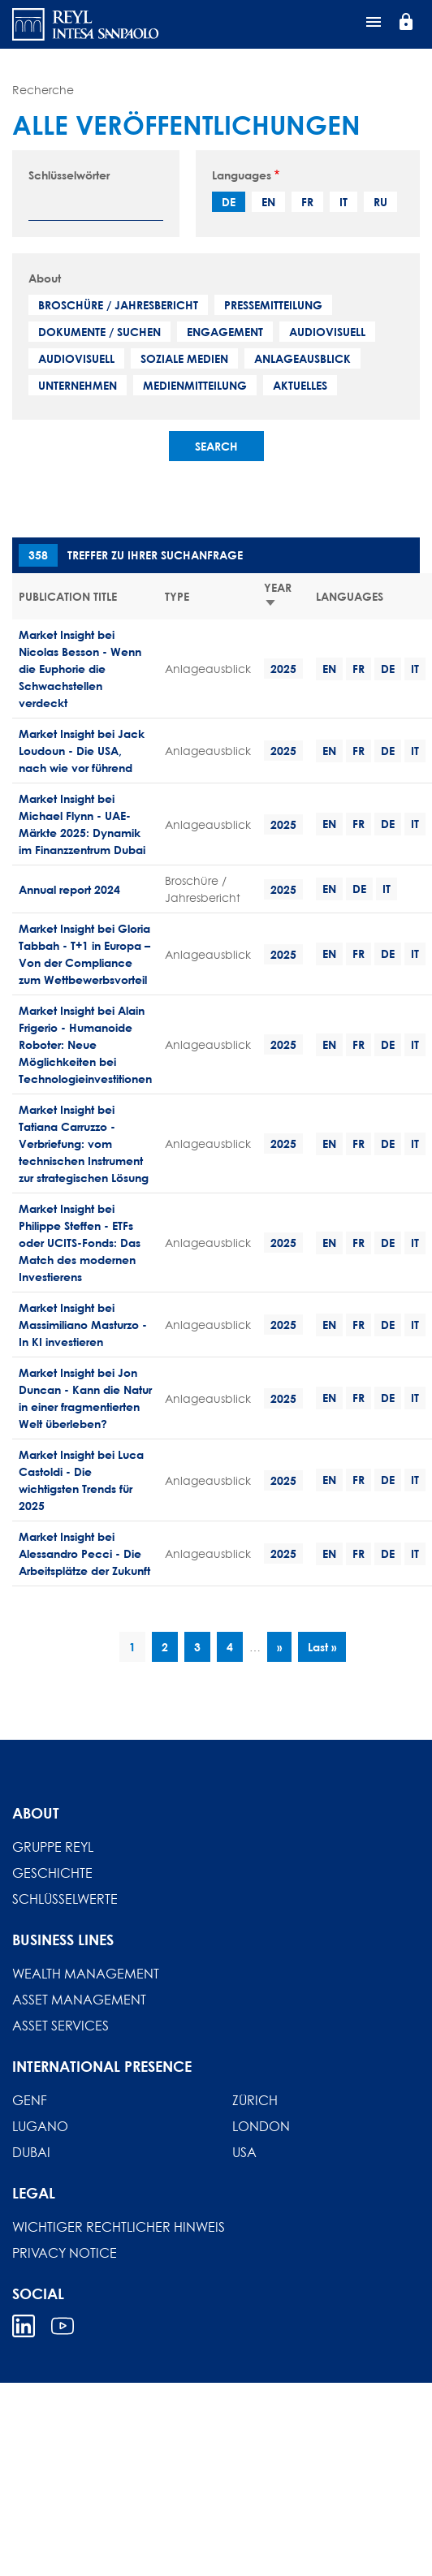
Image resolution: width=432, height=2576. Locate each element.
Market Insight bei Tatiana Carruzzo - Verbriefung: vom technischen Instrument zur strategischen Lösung (84, 1143)
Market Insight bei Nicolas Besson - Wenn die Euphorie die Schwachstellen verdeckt (80, 669)
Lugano (40, 2126)
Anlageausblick (302, 358)
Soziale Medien (184, 358)
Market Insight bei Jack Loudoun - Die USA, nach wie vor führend (82, 751)
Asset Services (60, 2025)
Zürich (255, 2100)
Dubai (31, 2152)
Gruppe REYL (52, 1847)
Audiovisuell (327, 332)
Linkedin (23, 2326)
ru (380, 202)
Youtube (62, 2326)
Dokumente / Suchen (99, 332)
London (261, 2126)
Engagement (225, 332)
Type (177, 596)
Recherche (43, 90)
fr (307, 202)
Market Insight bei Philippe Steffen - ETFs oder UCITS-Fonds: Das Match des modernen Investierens (79, 1243)
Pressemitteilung (273, 305)
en (268, 202)
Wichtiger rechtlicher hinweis (118, 2227)
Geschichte (52, 1873)
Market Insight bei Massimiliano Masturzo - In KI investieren (83, 1324)
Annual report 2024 (69, 889)
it (343, 202)
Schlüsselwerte (65, 1899)
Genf (29, 2100)
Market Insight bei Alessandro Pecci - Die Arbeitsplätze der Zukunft (84, 1553)
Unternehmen (77, 385)
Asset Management (79, 1999)
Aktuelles (300, 385)
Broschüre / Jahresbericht (118, 305)
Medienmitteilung (195, 385)
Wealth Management (85, 1973)
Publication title (68, 596)
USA (244, 2152)
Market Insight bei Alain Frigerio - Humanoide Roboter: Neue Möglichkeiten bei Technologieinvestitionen (85, 1044)
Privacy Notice (64, 2253)
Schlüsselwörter (69, 175)
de (228, 202)
